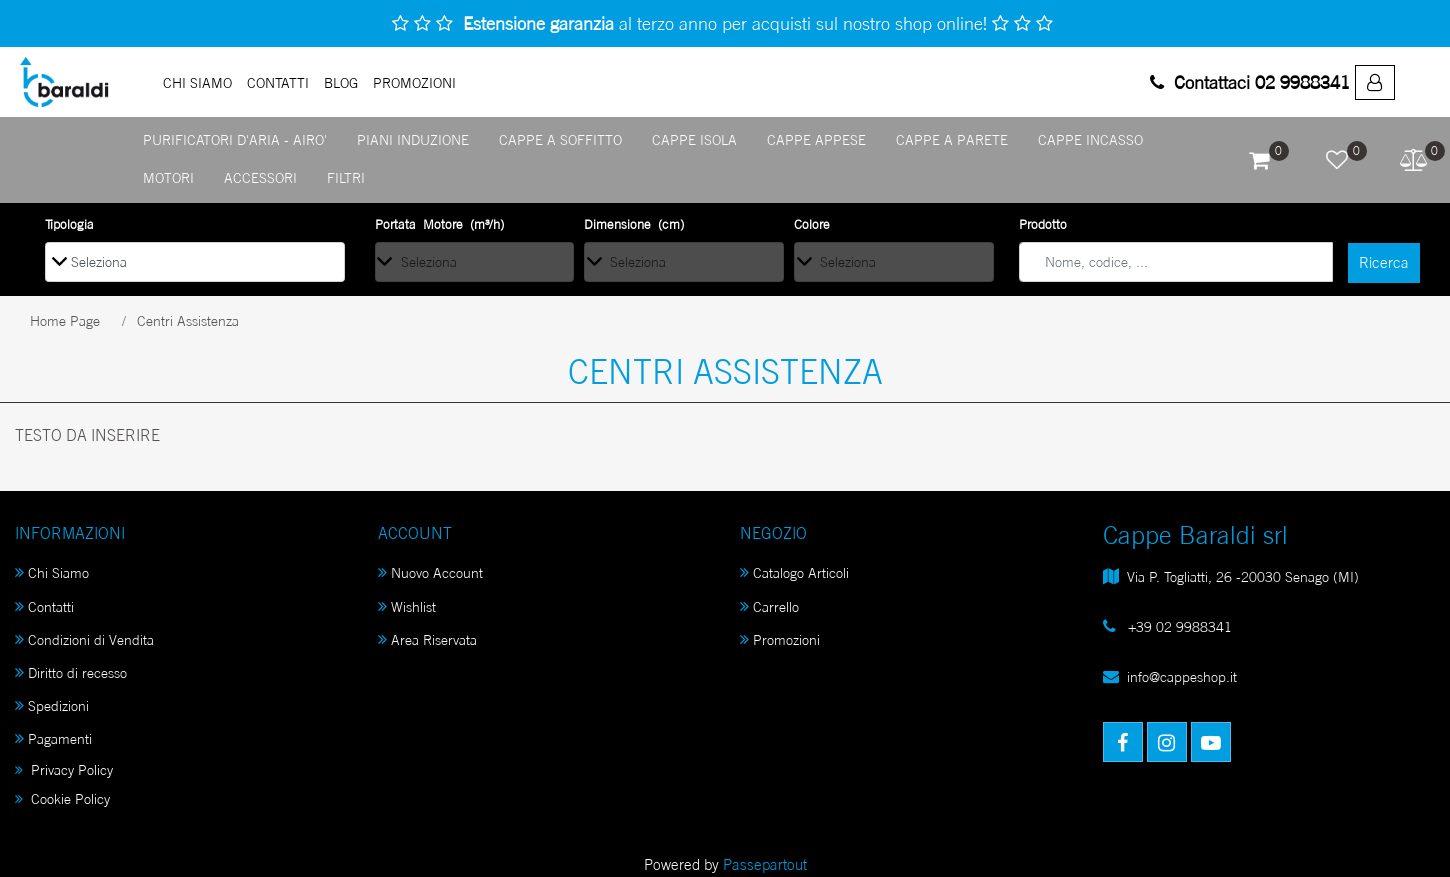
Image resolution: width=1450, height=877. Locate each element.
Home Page (65, 320)
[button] (1384, 263)
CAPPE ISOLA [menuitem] (694, 139)
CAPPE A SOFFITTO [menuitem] (560, 139)
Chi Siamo (197, 82)
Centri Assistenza (188, 320)
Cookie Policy (62, 798)
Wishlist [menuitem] (407, 606)
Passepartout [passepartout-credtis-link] (765, 864)
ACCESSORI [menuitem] (260, 177)
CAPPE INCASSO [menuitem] (1090, 139)
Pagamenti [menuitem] (53, 738)
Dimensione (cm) (634, 224)
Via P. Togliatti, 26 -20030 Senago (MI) (1243, 576)
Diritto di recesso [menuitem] (71, 672)
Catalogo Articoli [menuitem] (794, 572)
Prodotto (1043, 224)
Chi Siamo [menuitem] (52, 572)
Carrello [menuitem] (769, 606)
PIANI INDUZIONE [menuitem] (413, 139)
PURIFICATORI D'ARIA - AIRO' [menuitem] (235, 139)
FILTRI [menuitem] (346, 177)
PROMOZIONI (414, 82)
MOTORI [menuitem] (168, 177)
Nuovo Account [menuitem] (430, 572)
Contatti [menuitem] (44, 606)
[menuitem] (1375, 82)
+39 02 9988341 (1178, 626)
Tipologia (69, 224)
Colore (812, 224)
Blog (341, 82)
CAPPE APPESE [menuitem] (816, 139)
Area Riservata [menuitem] (427, 639)
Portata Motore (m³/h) (439, 224)
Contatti (278, 82)
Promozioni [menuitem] (780, 639)
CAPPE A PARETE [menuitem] (952, 139)
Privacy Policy (64, 769)
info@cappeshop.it (1182, 676)
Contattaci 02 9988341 (1250, 82)
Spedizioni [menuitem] (52, 705)
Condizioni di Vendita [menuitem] (84, 639)
